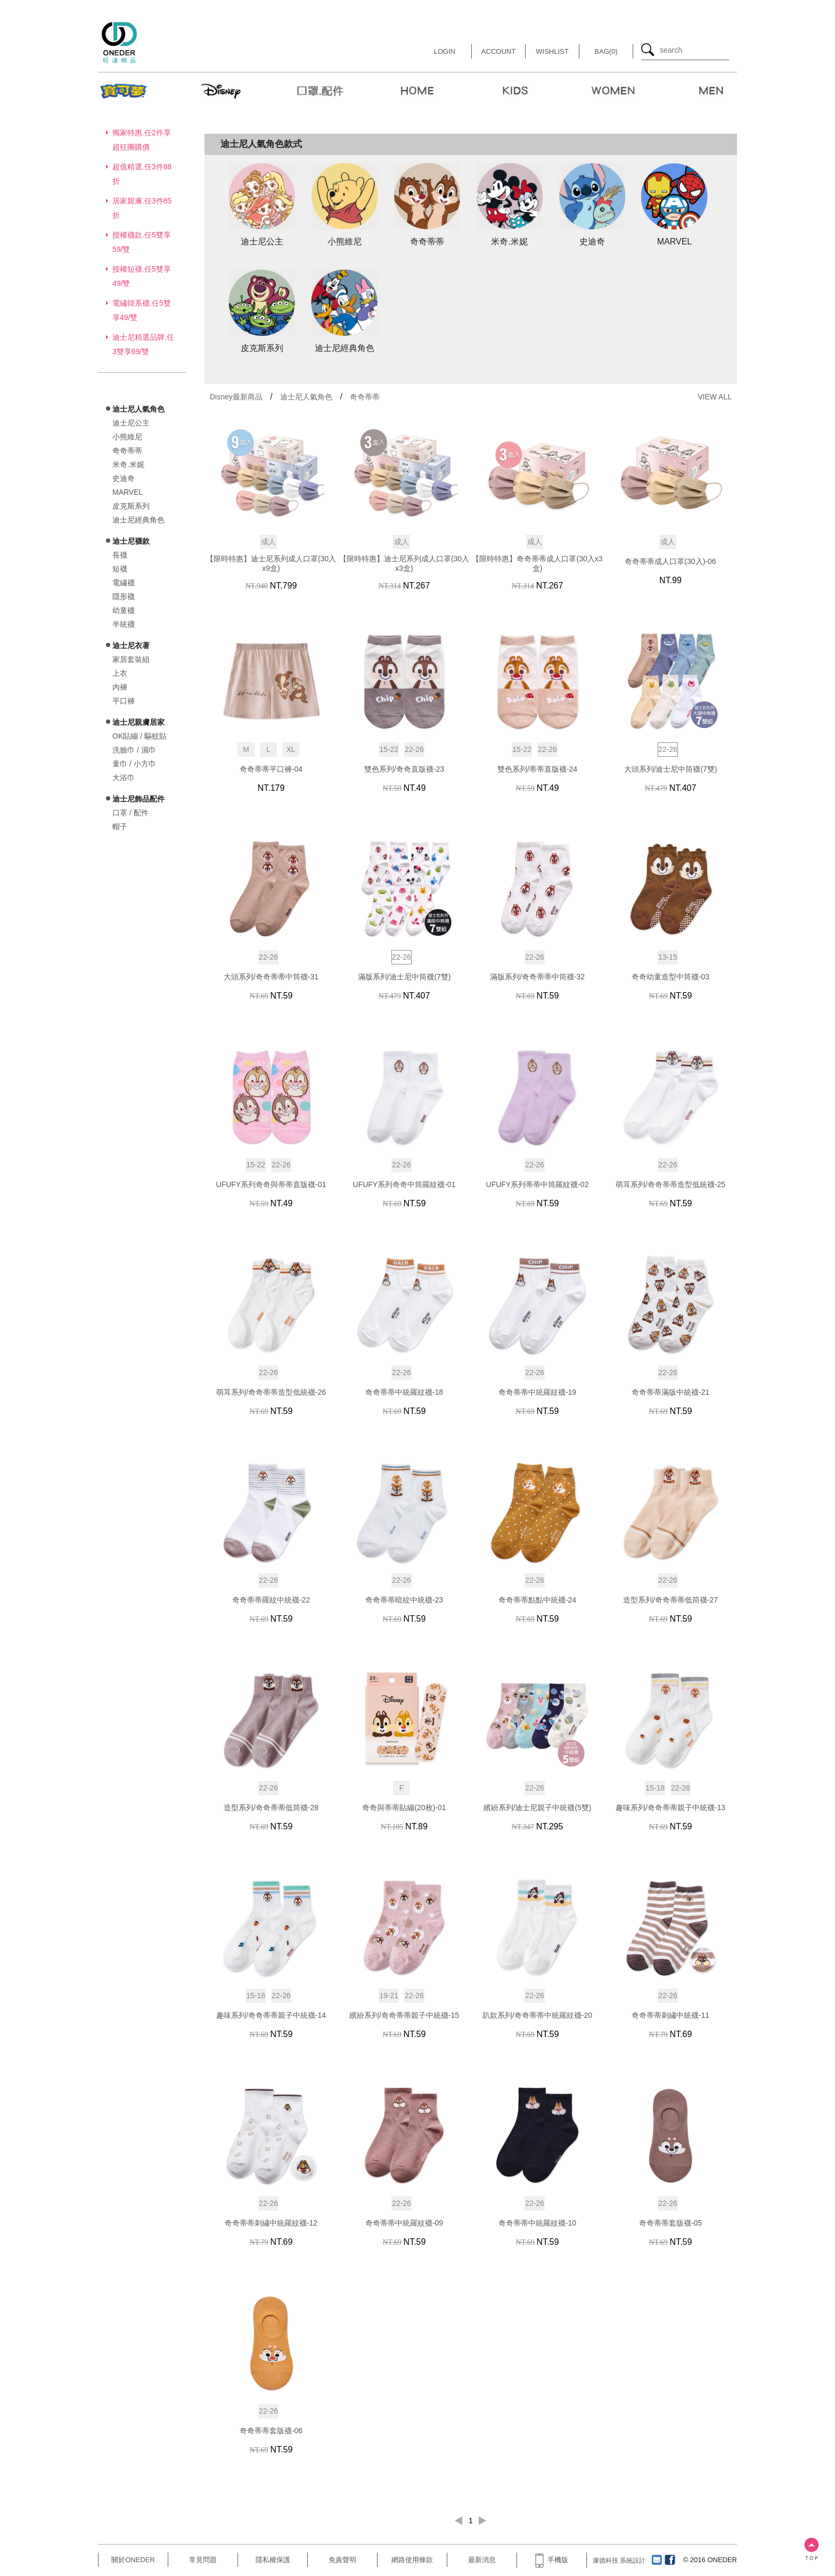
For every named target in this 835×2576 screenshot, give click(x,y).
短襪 (119, 569)
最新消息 (482, 2560)
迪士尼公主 (131, 423)
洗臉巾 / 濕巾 (134, 750)
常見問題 (203, 2560)
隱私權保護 (273, 2560)
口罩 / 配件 (130, 812)
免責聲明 (342, 2560)
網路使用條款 (412, 2560)
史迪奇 (123, 478)
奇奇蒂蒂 (127, 450)
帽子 (119, 826)
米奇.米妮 (128, 464)
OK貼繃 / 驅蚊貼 (139, 736)
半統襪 (123, 624)
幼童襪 (123, 610)
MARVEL (127, 492)
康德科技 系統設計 (619, 2560)
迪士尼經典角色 (138, 520)
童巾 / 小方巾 (134, 763)
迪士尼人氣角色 (306, 396)
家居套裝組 (131, 659)
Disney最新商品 (236, 396)
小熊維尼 (127, 436)
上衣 (119, 673)
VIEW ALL (715, 396)
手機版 (551, 2559)
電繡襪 (123, 582)
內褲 (119, 687)
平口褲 (123, 701)
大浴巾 (123, 777)
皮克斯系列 (131, 506)
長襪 (119, 555)
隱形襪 (123, 596)
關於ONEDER (133, 2560)
